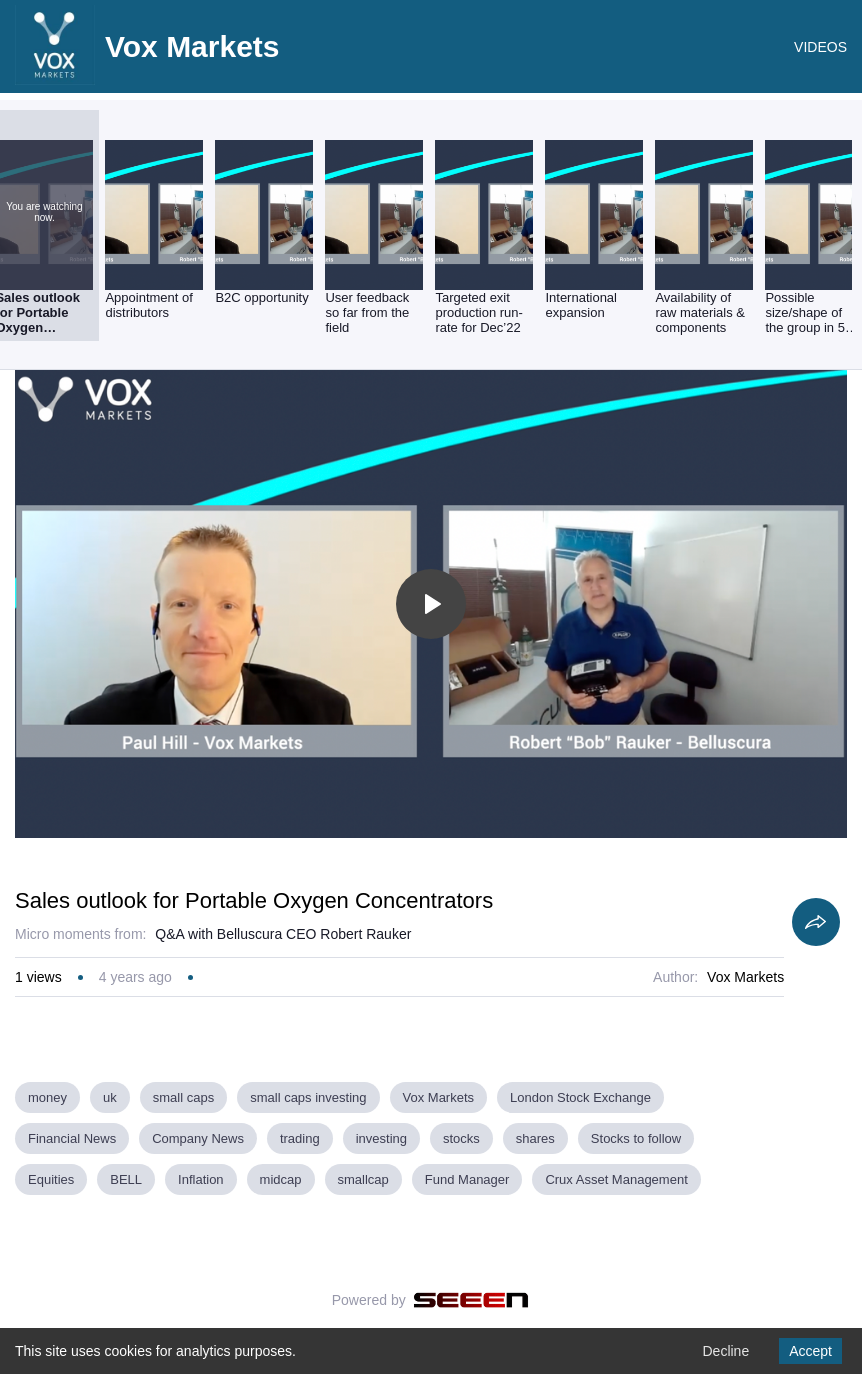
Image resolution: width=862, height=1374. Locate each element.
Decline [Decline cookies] (725, 1351)
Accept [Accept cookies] (810, 1351)
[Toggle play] (431, 604)
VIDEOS (820, 47)
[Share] (816, 922)
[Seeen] (471, 1300)
